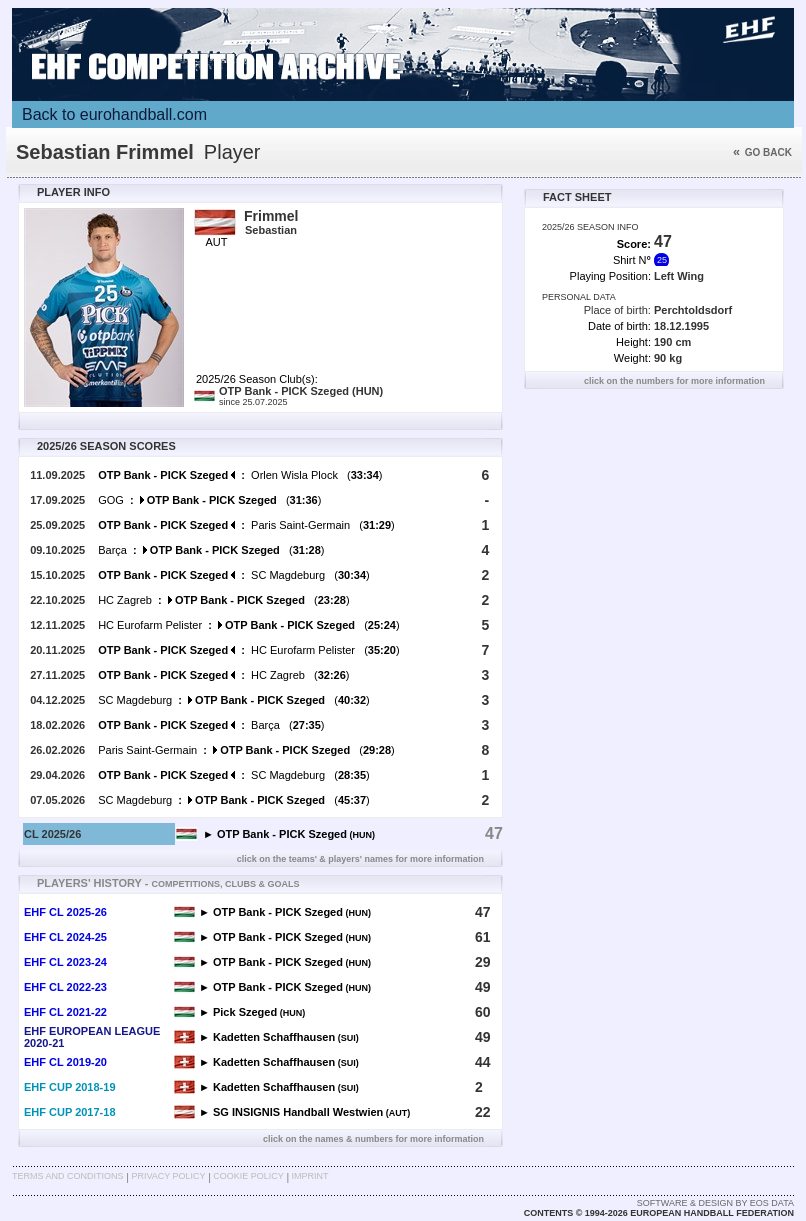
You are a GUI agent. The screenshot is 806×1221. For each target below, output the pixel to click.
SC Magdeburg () (234, 575)
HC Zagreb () (223, 600)
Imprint (310, 1176)
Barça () (211, 550)
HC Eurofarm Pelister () (248, 625)
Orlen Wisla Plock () (240, 475)
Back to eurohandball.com (114, 114)
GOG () (209, 500)
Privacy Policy (168, 1176)
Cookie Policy (248, 1176)
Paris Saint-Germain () (246, 525)
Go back (762, 152)
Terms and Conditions (68, 1176)
